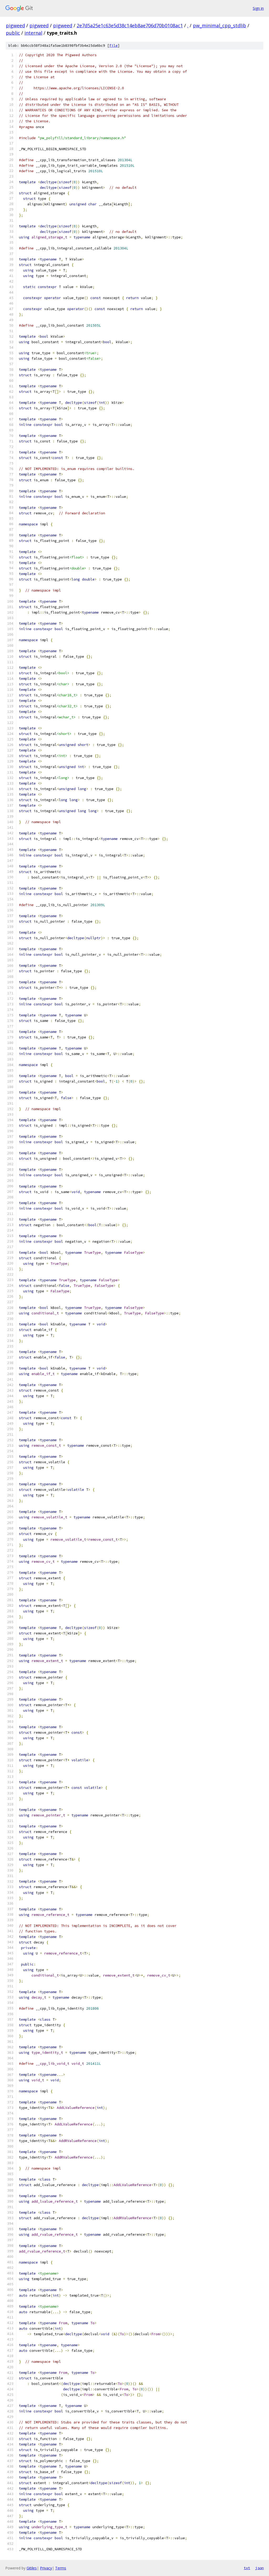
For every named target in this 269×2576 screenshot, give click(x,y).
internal (33, 33)
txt (247, 2567)
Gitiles (32, 2567)
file (113, 45)
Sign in (258, 8)
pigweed (15, 25)
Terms (60, 2567)
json (259, 2567)
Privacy (46, 2567)
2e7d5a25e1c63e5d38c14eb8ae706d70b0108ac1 (130, 25)
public (13, 33)
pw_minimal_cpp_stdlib (219, 25)
